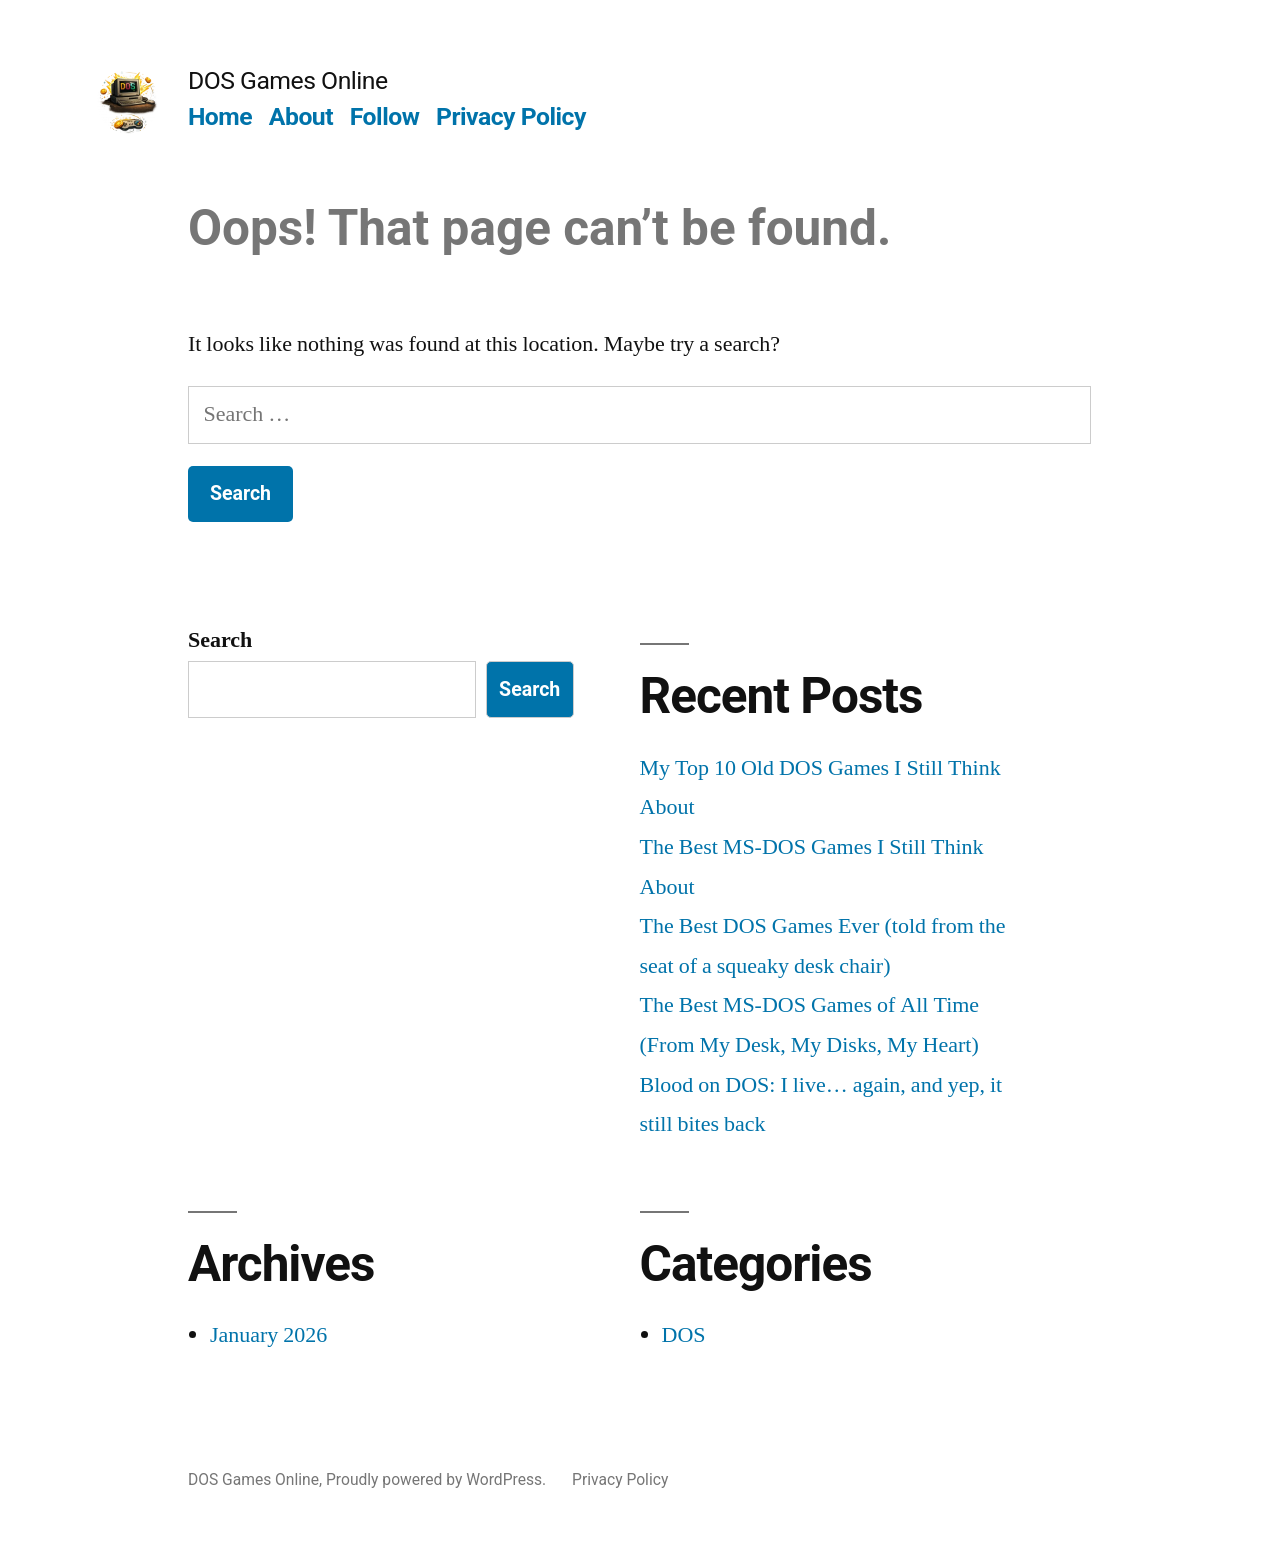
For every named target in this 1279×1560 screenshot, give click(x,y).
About (301, 116)
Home (220, 116)
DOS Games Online (288, 80)
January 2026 (268, 1335)
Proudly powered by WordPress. (438, 1479)
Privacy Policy (511, 116)
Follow (385, 116)
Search (220, 640)
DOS (684, 1335)
